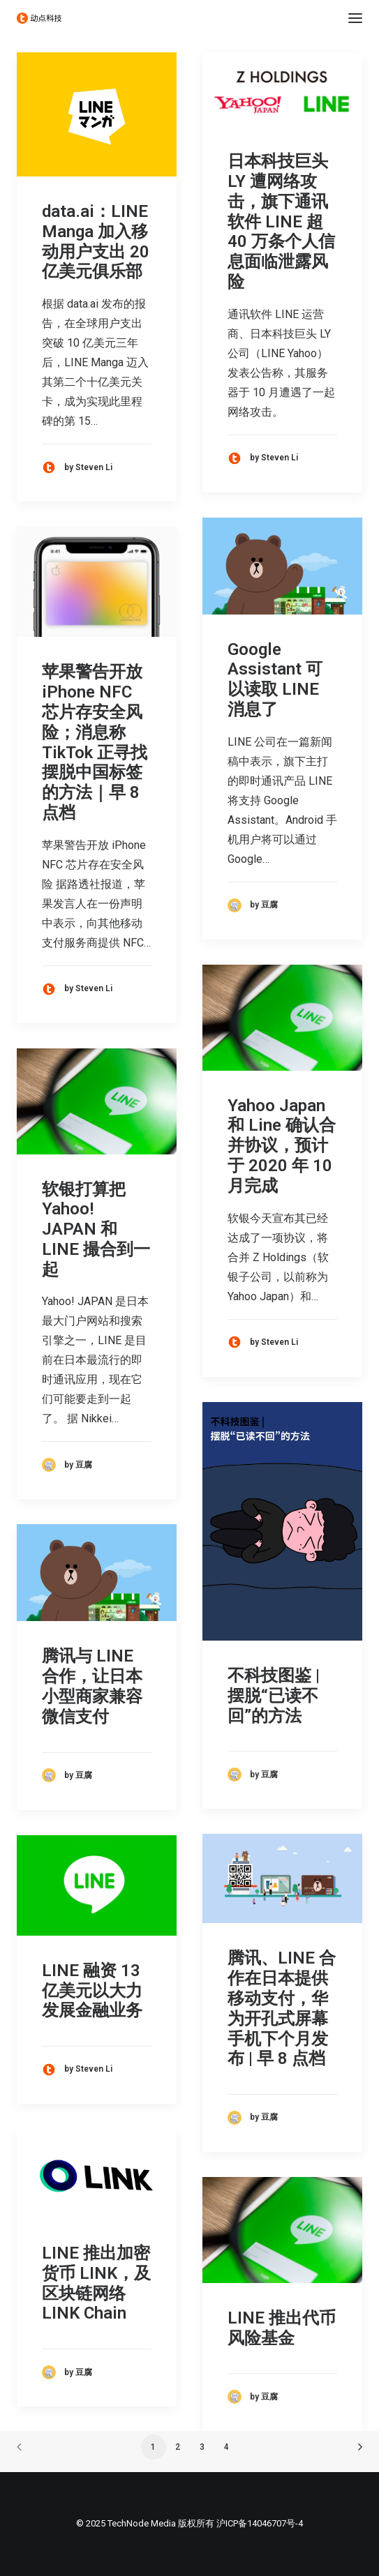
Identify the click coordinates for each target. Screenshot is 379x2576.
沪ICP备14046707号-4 (259, 2523)
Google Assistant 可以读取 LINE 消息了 (275, 679)
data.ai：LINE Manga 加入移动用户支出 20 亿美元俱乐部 (95, 241)
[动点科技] (39, 18)
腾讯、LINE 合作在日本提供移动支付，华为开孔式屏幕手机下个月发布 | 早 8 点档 (282, 2008)
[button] (355, 18)
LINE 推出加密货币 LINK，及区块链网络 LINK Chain (96, 2283)
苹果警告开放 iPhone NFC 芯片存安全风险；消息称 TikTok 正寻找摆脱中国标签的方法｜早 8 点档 (94, 742)
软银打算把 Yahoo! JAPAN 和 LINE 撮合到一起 (96, 1229)
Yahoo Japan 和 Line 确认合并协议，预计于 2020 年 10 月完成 (282, 1146)
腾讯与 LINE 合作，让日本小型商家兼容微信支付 (92, 1686)
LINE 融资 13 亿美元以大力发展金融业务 (92, 1991)
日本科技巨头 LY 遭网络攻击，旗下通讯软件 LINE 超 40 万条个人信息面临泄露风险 (281, 221)
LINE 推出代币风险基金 (282, 2328)
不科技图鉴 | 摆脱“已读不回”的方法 (274, 1696)
